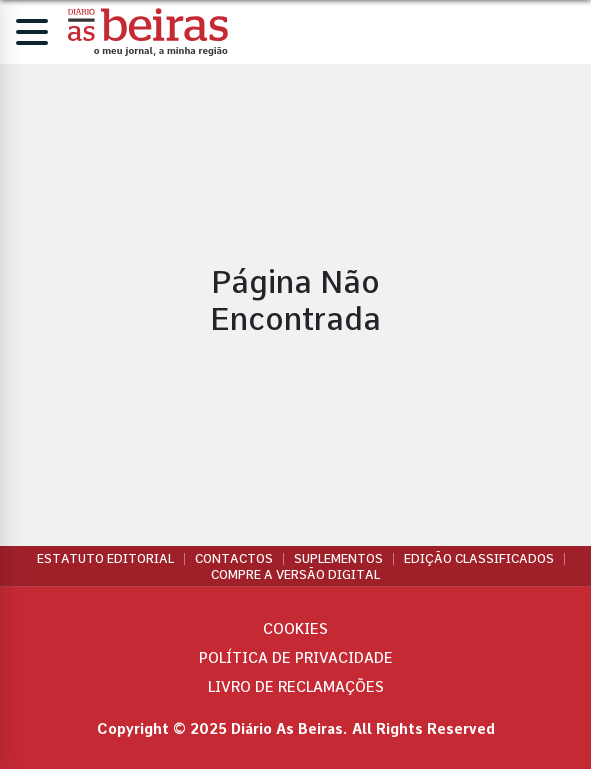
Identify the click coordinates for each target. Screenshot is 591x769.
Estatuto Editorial (105, 559)
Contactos (234, 559)
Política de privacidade (296, 658)
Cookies (295, 629)
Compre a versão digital (295, 575)
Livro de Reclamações (296, 687)
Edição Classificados (479, 559)
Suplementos (338, 559)
